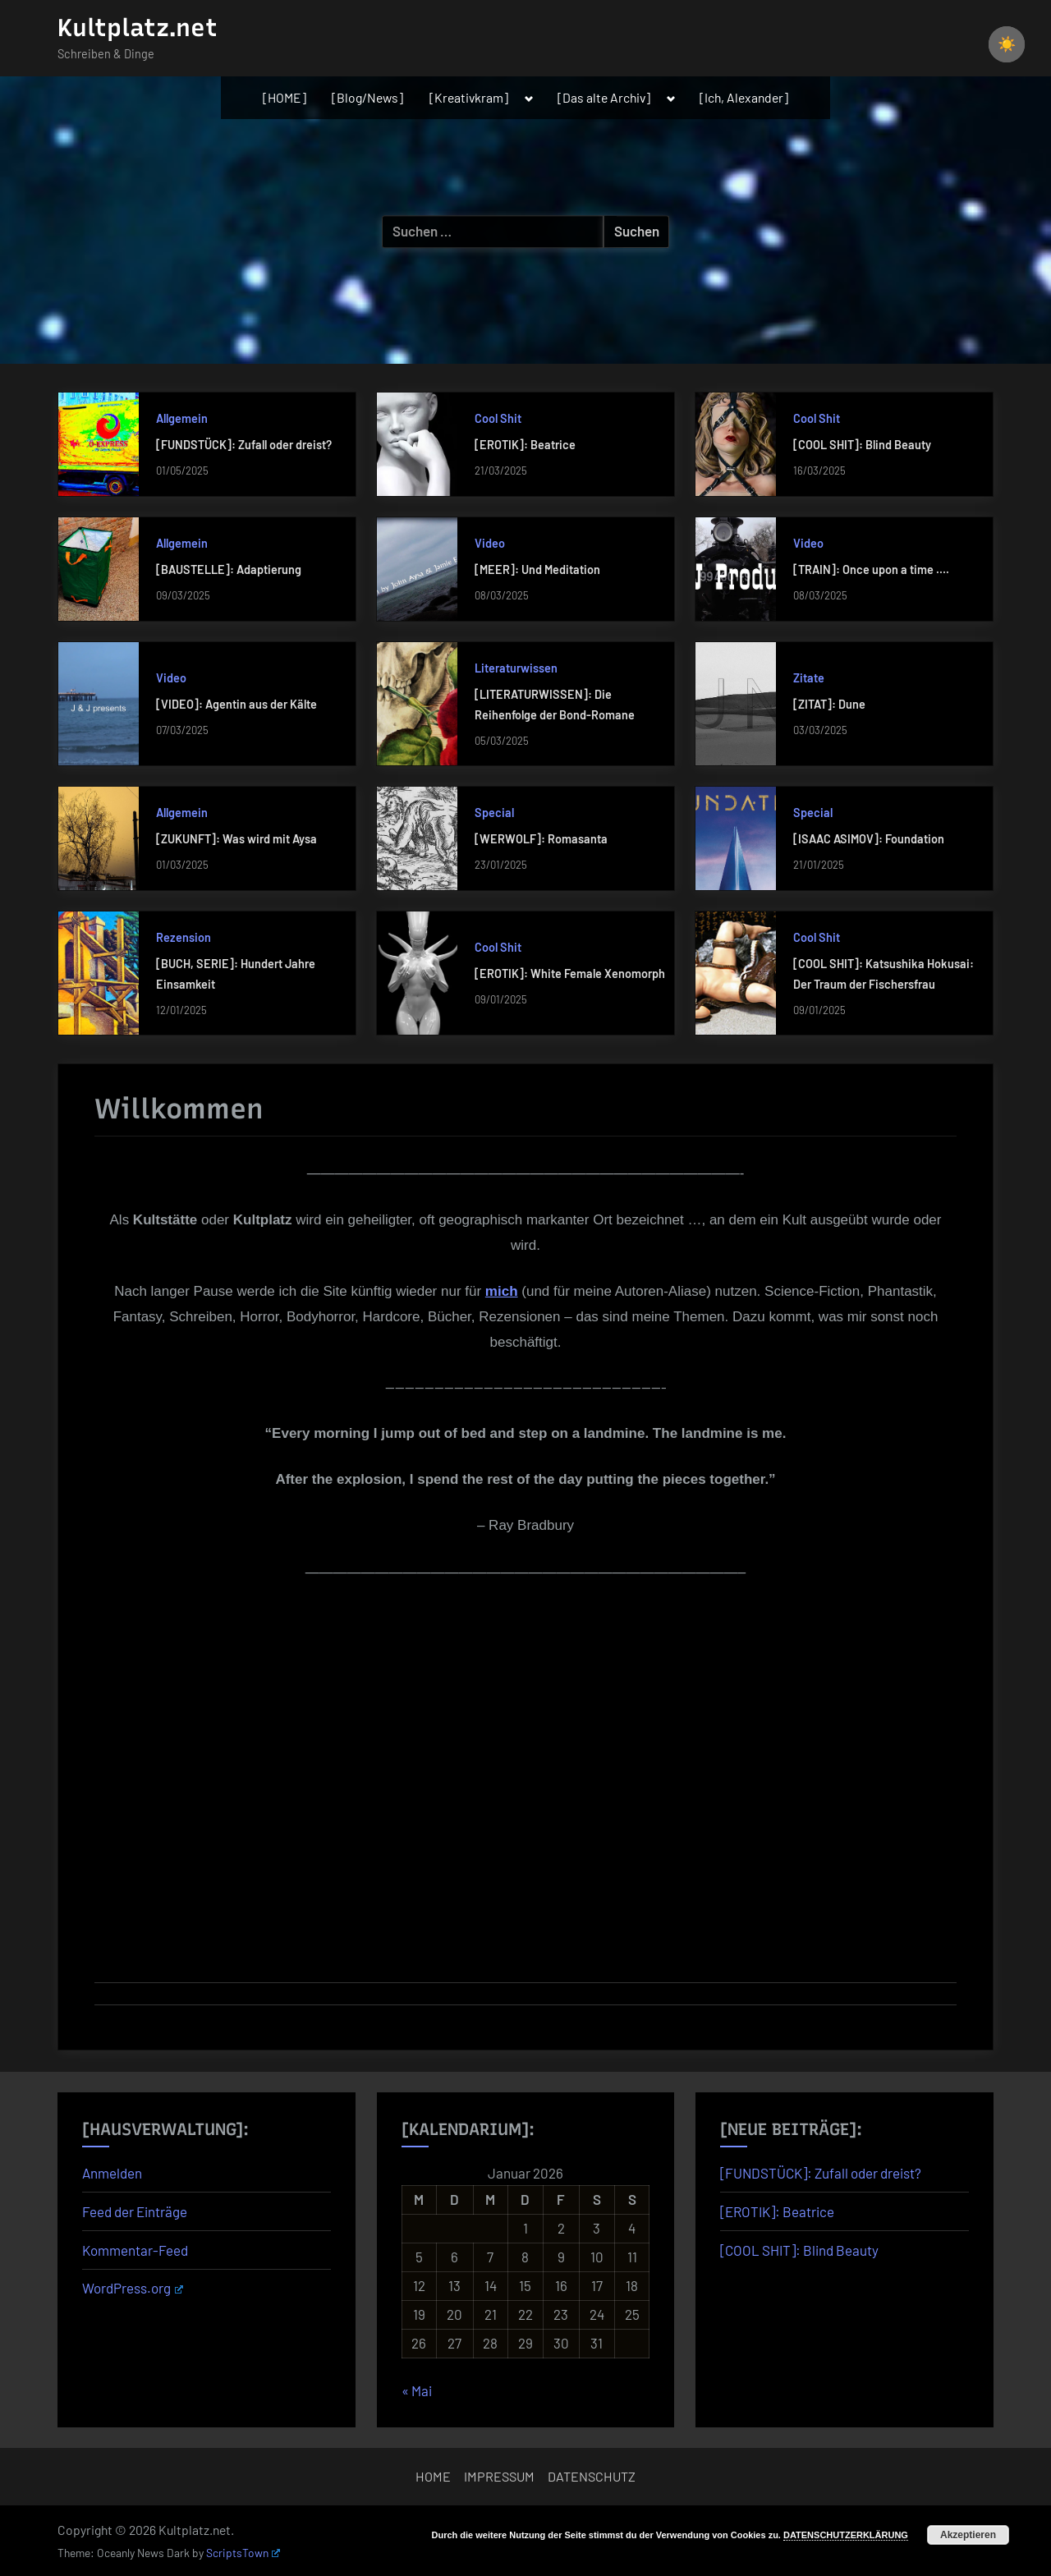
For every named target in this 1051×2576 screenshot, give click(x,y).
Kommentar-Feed (135, 2250)
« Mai (417, 2390)
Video (490, 543)
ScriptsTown (243, 2553)
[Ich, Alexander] (744, 97)
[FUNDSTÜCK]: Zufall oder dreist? (244, 445)
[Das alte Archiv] (604, 97)
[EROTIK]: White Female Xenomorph (570, 973)
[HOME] (284, 97)
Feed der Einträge (134, 2211)
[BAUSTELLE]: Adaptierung (228, 569)
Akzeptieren (968, 2535)
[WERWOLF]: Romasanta (541, 839)
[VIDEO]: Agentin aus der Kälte (236, 704)
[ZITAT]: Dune (829, 704)
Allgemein (182, 418)
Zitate (808, 678)
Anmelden (112, 2173)
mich (501, 1291)
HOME (433, 2476)
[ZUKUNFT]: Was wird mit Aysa (236, 839)
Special (494, 813)
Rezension (183, 937)
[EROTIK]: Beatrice (525, 445)
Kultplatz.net (137, 27)
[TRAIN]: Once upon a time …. (871, 569)
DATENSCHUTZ (592, 2476)
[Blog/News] (367, 97)
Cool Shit (498, 418)
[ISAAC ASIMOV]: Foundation (868, 839)
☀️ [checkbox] (1007, 44)
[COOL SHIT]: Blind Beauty (862, 445)
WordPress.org (132, 2288)
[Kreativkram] (468, 97)
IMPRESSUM (499, 2476)
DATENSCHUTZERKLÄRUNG (845, 2535)
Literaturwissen (516, 668)
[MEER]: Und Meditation (537, 569)
